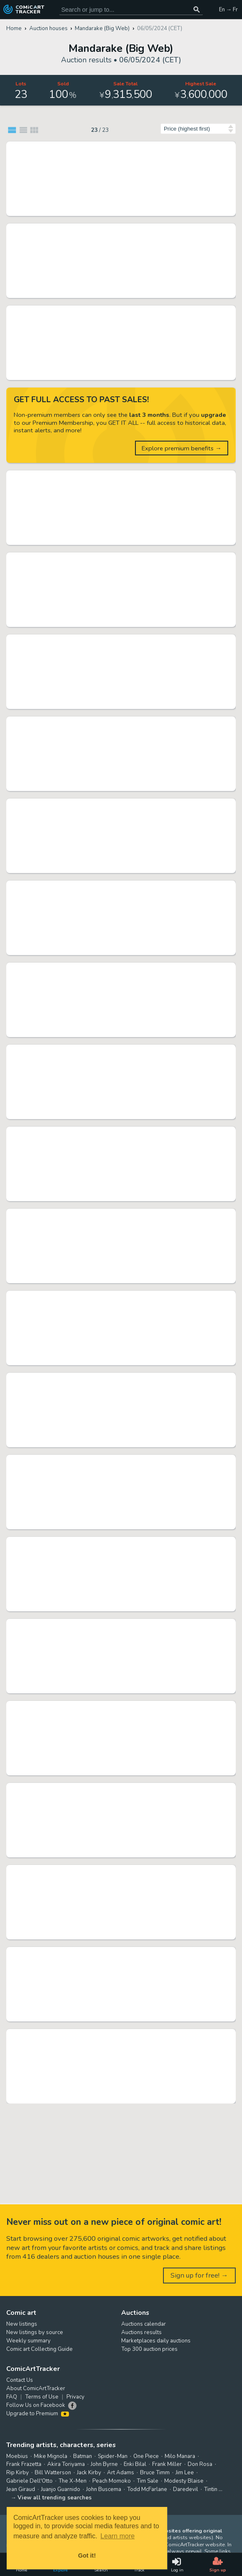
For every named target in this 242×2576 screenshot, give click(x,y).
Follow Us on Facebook (35, 2405)
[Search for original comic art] (131, 9)
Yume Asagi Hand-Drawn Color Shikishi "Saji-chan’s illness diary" (111, 1871)
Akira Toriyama (66, 2464)
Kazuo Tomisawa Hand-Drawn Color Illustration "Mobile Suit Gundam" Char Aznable (111, 1625)
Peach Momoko (111, 2481)
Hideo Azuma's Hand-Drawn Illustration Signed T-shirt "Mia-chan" (111, 641)
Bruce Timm (155, 2472)
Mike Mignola (50, 2456)
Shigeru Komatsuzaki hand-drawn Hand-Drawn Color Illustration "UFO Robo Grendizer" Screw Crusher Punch (111, 559)
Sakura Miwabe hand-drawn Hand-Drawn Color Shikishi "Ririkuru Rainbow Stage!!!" (111, 1133)
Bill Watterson (53, 2472)
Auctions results (141, 2332)
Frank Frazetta (23, 2464)
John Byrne (104, 2464)
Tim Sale (147, 2481)
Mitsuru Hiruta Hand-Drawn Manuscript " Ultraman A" (111, 1297)
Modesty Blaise (184, 2481)
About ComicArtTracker (35, 2388)
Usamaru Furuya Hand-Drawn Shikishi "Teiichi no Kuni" (111, 1543)
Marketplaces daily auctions (156, 2341)
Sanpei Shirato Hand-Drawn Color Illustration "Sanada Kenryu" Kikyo (111, 1789)
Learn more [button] (117, 2536)
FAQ (11, 2397)
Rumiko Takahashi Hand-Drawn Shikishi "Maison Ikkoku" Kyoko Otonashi (111, 312)
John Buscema (103, 2489)
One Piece (146, 2456)
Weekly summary (28, 2341)
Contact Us (19, 2380)
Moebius (17, 2456)
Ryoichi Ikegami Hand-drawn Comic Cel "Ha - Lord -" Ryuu (111, 1379)
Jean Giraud (20, 2489)
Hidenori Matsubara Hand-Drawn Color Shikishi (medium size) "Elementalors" (111, 969)
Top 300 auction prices (149, 2349)
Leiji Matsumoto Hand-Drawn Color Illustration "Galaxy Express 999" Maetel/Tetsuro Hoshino (111, 148)
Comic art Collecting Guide (39, 2349)
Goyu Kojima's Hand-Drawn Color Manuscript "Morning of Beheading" (111, 1215)
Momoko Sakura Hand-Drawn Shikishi (111, 477)
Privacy (75, 2397)
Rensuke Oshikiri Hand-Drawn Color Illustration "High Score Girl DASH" (111, 805)
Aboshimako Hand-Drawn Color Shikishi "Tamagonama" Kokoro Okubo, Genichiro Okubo (111, 1953)
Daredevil (185, 2489)
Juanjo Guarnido (60, 2489)
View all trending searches (55, 2498)
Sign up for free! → (199, 2275)
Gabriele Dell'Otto (29, 2481)
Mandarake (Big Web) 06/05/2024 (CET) (104, 209)
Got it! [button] (87, 2555)
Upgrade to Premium (37, 2413)
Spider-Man (112, 2456)
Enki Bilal (135, 2464)
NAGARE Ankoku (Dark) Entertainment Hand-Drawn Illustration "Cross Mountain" (111, 1707)
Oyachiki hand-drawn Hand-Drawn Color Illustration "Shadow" (111, 887)
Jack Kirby (89, 2472)
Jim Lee (185, 2472)
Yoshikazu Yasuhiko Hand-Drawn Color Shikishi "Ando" (111, 723)
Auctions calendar (143, 2324)
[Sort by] (198, 128)
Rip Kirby (17, 2472)
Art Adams (120, 2472)
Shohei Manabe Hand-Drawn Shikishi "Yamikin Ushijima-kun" (111, 1461)
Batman (82, 2456)
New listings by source (34, 2332)
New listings (21, 2324)
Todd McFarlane (147, 2489)
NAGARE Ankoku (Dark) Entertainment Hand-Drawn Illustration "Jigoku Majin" (111, 2035)
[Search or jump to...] (197, 9)
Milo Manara (180, 2456)
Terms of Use (42, 2397)
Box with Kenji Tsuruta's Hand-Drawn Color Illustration (111, 1051)
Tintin (210, 2489)
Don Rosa (200, 2464)
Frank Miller (167, 2464)
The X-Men (73, 2481)
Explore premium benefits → (182, 448)
